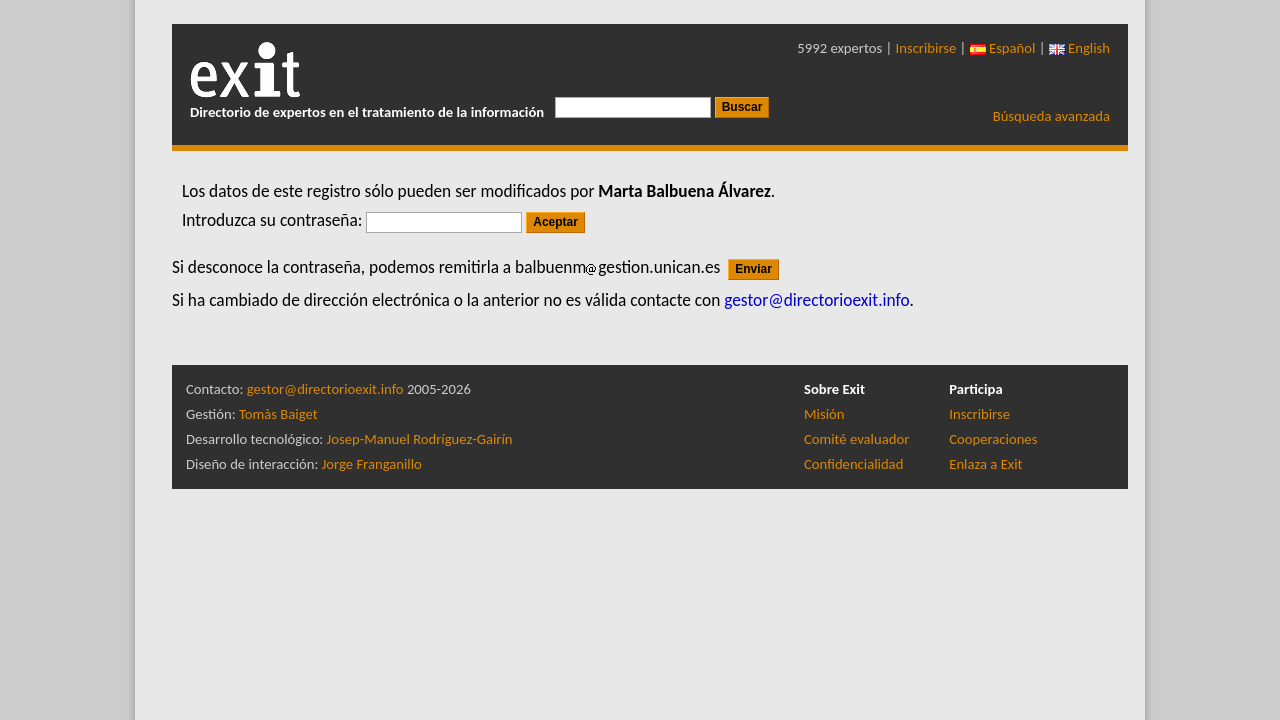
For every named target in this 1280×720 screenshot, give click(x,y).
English (1079, 48)
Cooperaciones (993, 439)
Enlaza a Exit (985, 464)
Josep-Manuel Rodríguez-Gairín (420, 439)
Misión (824, 414)
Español (1003, 48)
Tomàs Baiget (278, 414)
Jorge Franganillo (372, 464)
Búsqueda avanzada (1051, 116)
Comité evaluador (856, 439)
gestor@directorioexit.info (325, 389)
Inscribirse (926, 48)
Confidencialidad (853, 464)
